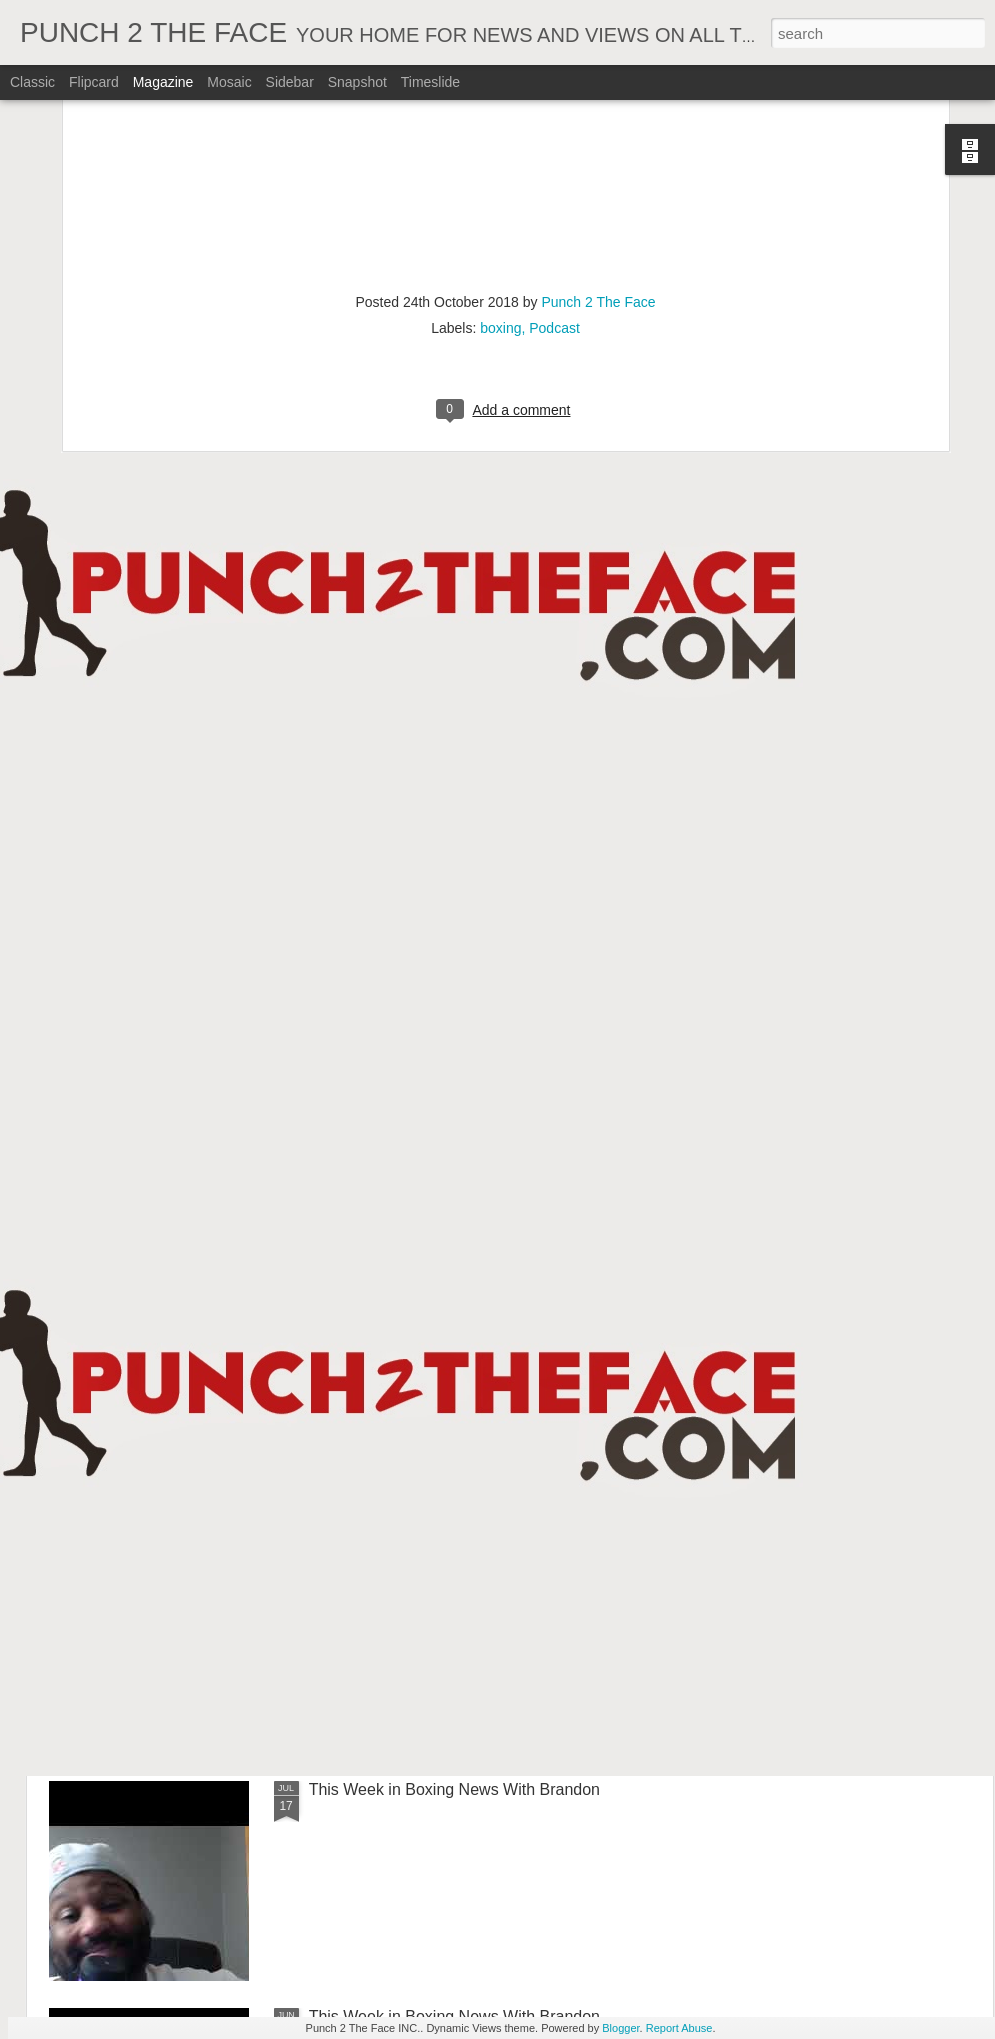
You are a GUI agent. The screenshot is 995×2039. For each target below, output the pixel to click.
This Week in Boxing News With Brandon (454, 1789)
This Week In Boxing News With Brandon (455, 1108)
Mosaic (229, 82)
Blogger (620, 2028)
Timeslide (430, 82)
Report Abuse (679, 2028)
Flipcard (94, 82)
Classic (32, 82)
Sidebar (290, 82)
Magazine (163, 82)
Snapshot (357, 82)
